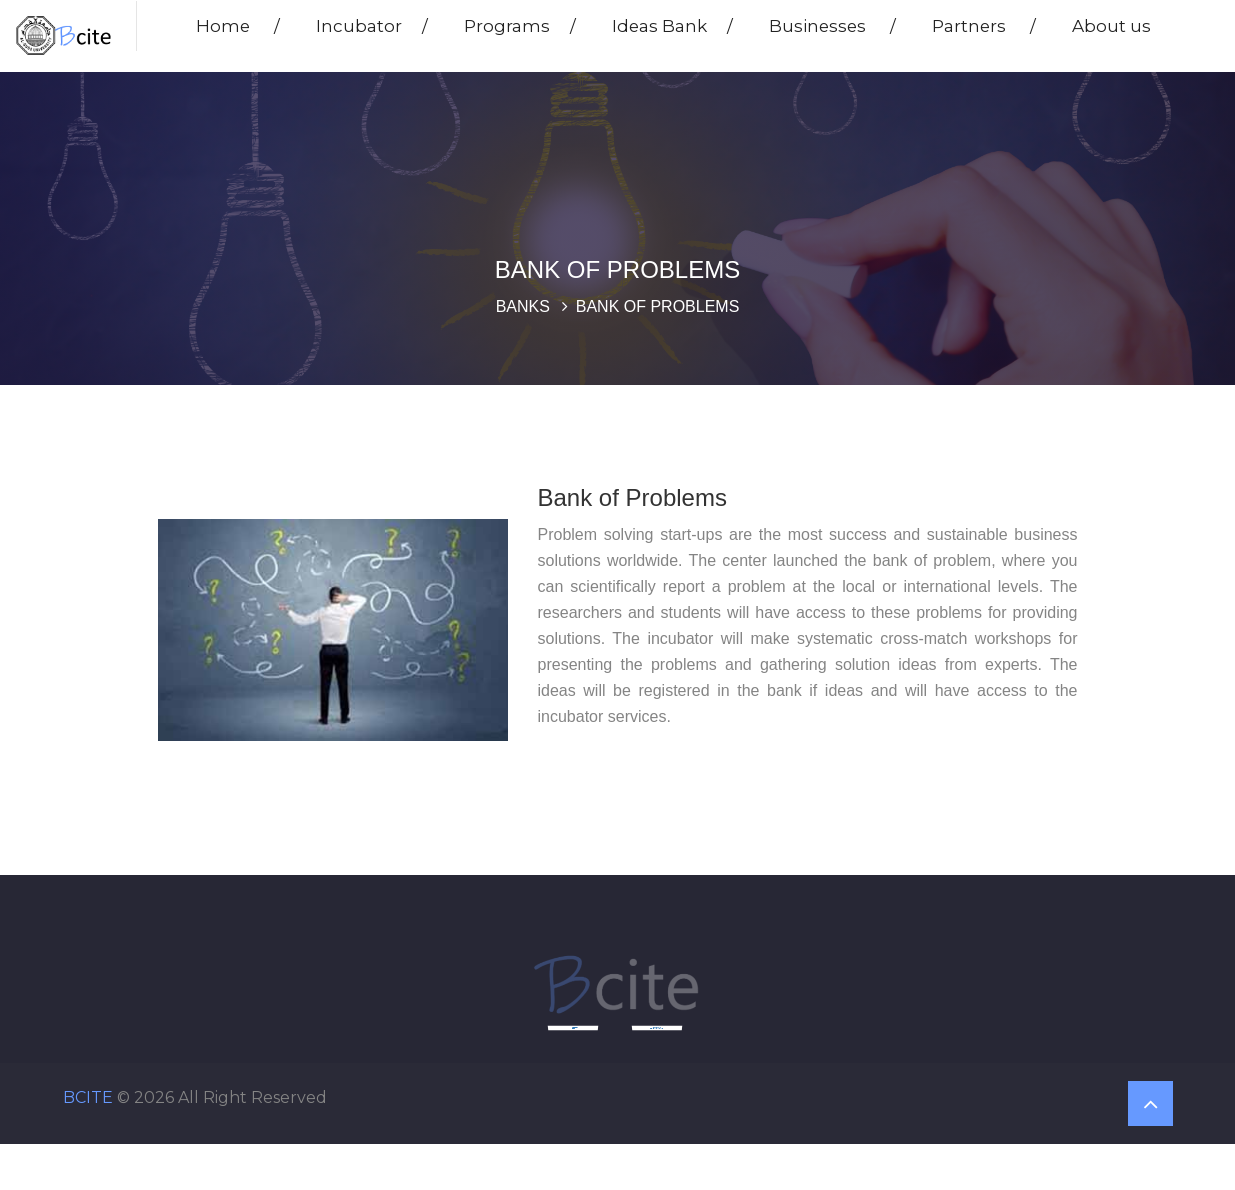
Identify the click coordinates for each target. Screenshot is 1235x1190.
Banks (523, 306)
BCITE (88, 1097)
